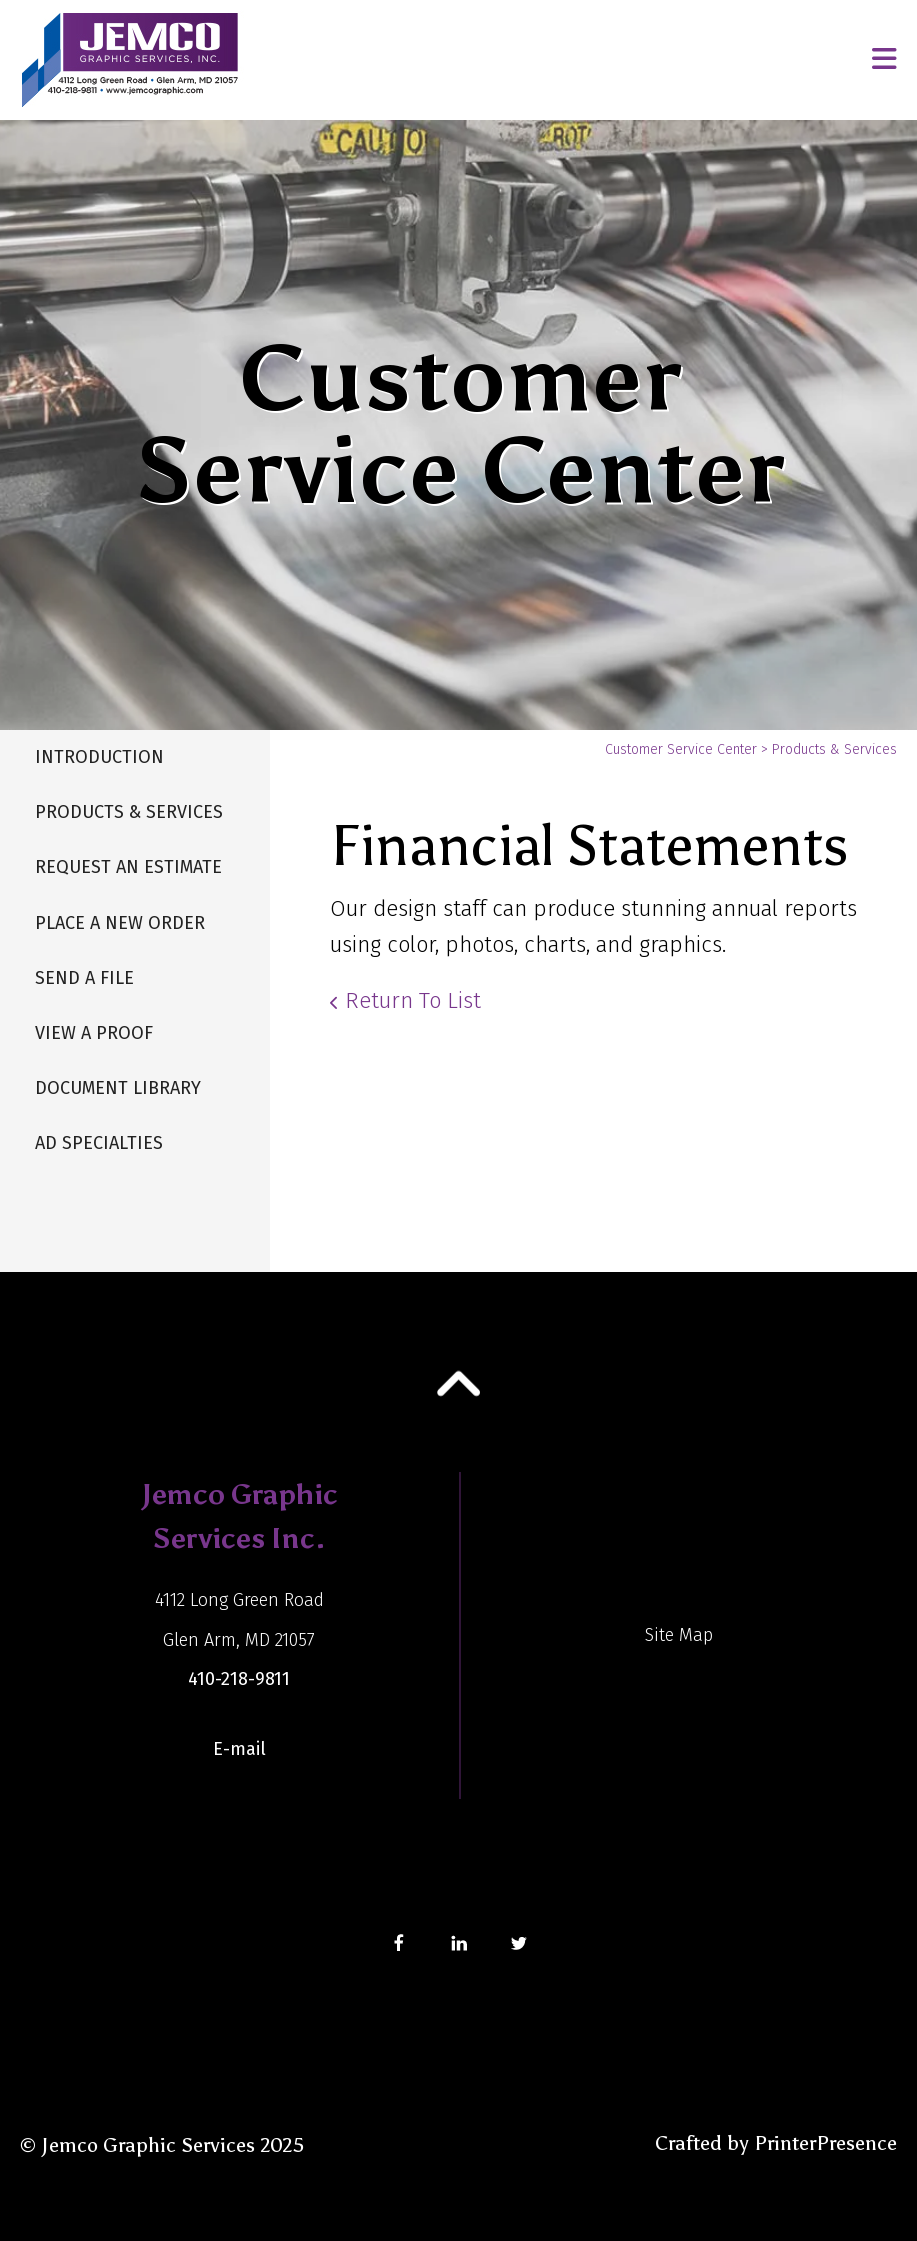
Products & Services (129, 812)
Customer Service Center (681, 749)
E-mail (239, 1749)
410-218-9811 (239, 1679)
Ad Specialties (99, 1143)
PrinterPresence (825, 2143)
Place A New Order (120, 923)
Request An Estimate (128, 867)
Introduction (99, 757)
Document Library (118, 1088)
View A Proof (94, 1033)
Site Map (679, 1635)
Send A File (84, 978)
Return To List (413, 1000)
